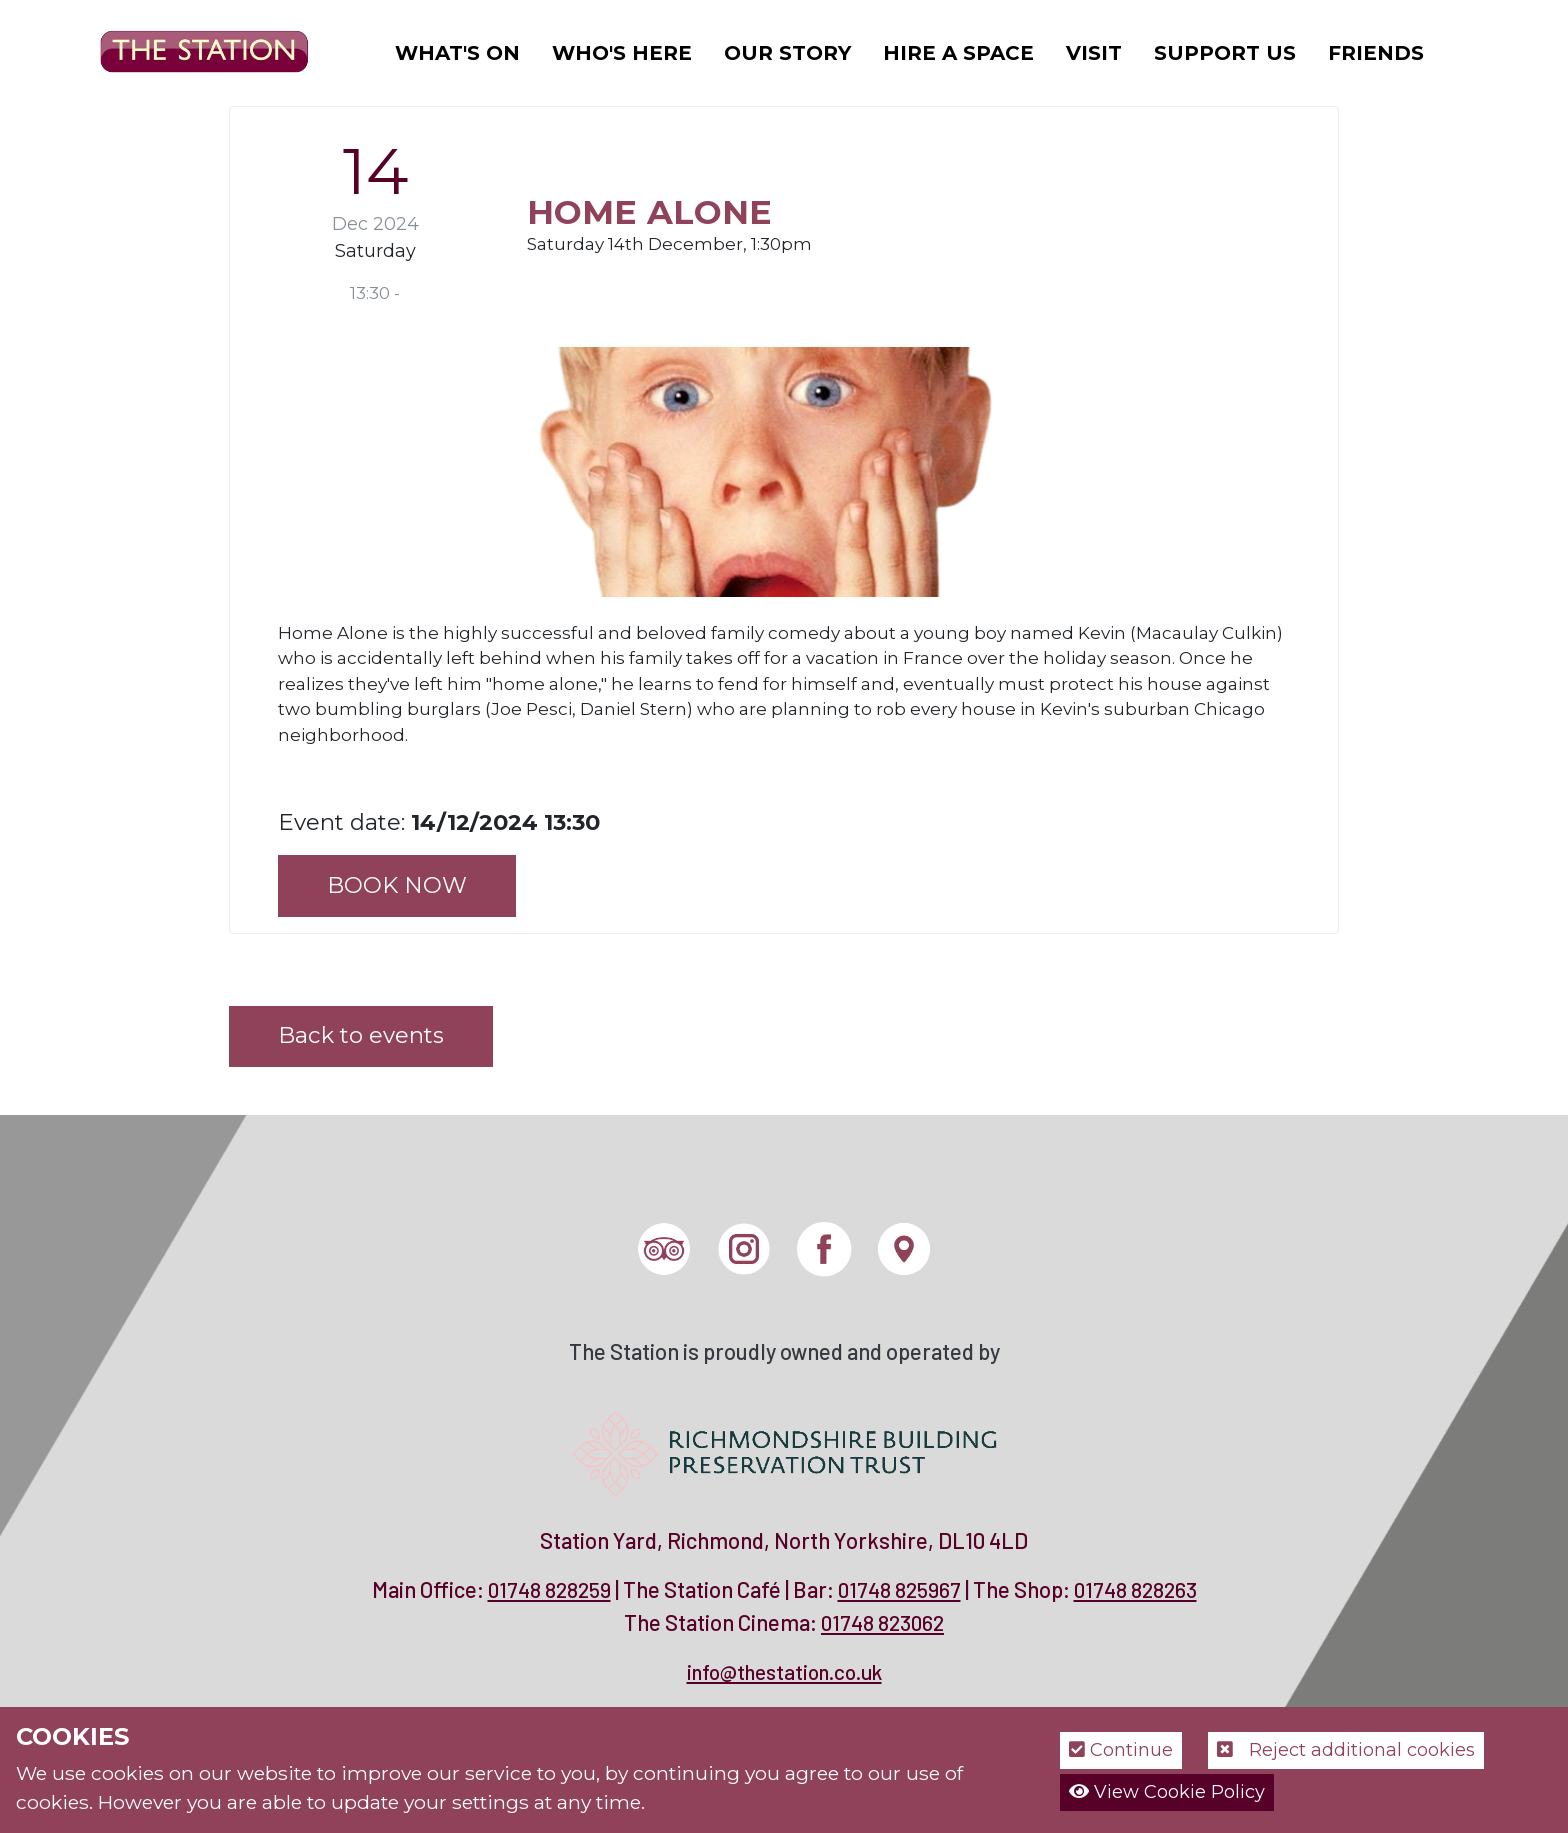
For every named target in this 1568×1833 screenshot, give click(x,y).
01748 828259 (549, 1589)
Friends (1376, 53)
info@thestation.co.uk (784, 1671)
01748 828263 (1135, 1589)
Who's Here (622, 53)
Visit (1094, 53)
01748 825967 (899, 1589)
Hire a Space (958, 53)
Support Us (1225, 53)
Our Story (787, 53)
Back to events (361, 1035)
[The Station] (188, 51)
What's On (457, 53)
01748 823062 (882, 1622)
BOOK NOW (397, 885)
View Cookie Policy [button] (1167, 1792)
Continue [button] (1121, 1750)
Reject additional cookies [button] (1346, 1750)
